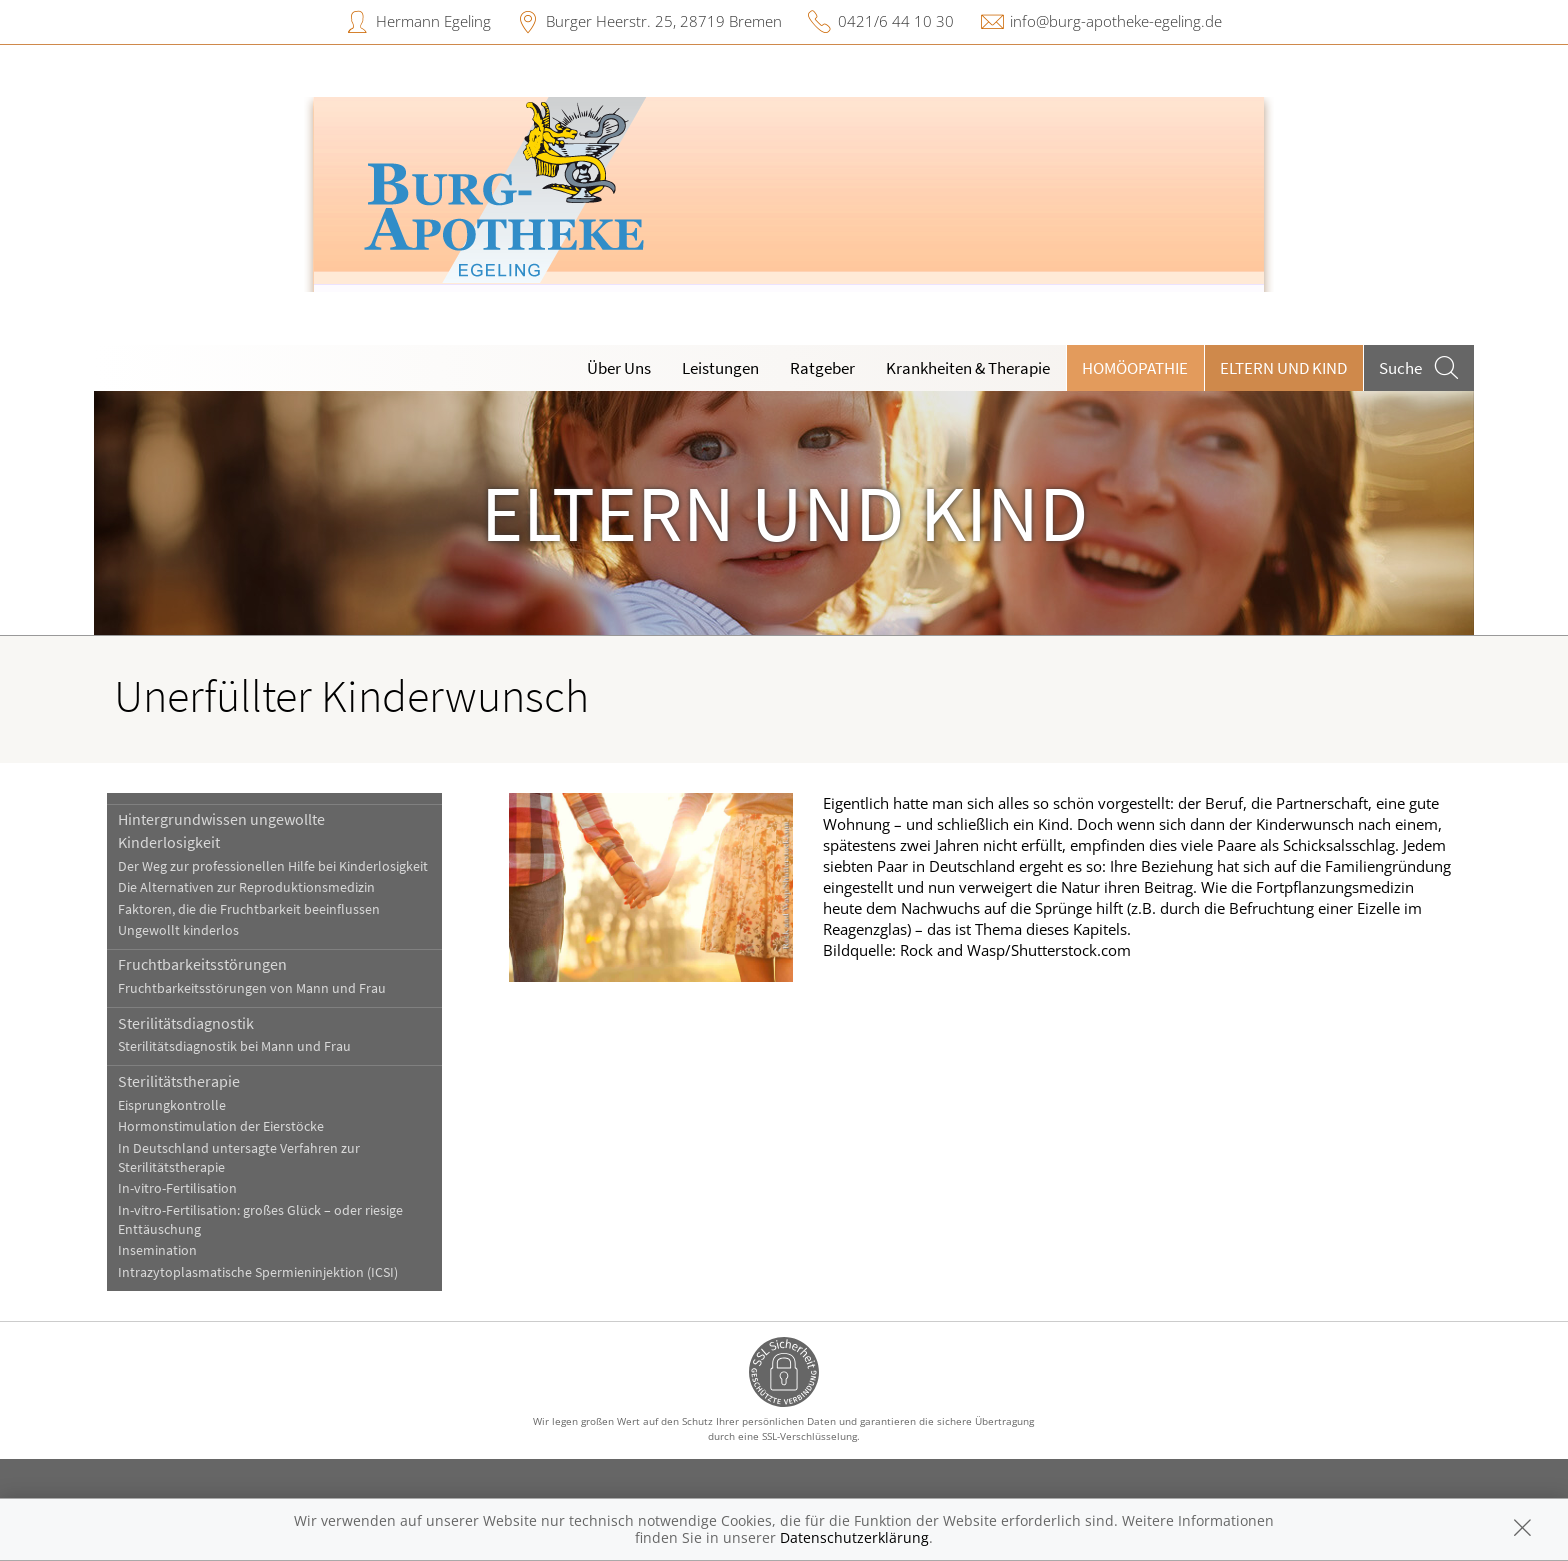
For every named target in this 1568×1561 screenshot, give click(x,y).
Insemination (157, 1250)
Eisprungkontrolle (172, 1105)
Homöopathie (1135, 368)
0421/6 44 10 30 (896, 21)
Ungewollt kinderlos (178, 930)
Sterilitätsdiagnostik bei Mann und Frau (234, 1046)
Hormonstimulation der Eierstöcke (221, 1126)
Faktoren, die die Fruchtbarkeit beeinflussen (249, 909)
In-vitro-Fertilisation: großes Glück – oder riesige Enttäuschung (260, 1220)
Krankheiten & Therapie (968, 368)
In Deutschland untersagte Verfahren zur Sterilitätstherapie (239, 1158)
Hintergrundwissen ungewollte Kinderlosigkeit (221, 830)
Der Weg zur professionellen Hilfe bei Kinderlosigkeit (273, 866)
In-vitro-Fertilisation (177, 1188)
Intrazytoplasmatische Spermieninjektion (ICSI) (258, 1272)
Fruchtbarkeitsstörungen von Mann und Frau (252, 988)
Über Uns (619, 368)
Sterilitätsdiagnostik (186, 1023)
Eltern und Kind (1283, 368)
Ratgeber (822, 368)
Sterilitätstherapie (179, 1081)
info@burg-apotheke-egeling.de (1116, 21)
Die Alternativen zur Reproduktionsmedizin (246, 887)
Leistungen (720, 368)
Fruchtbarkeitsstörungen (202, 964)
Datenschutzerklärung (854, 1537)
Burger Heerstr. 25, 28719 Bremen (664, 21)
